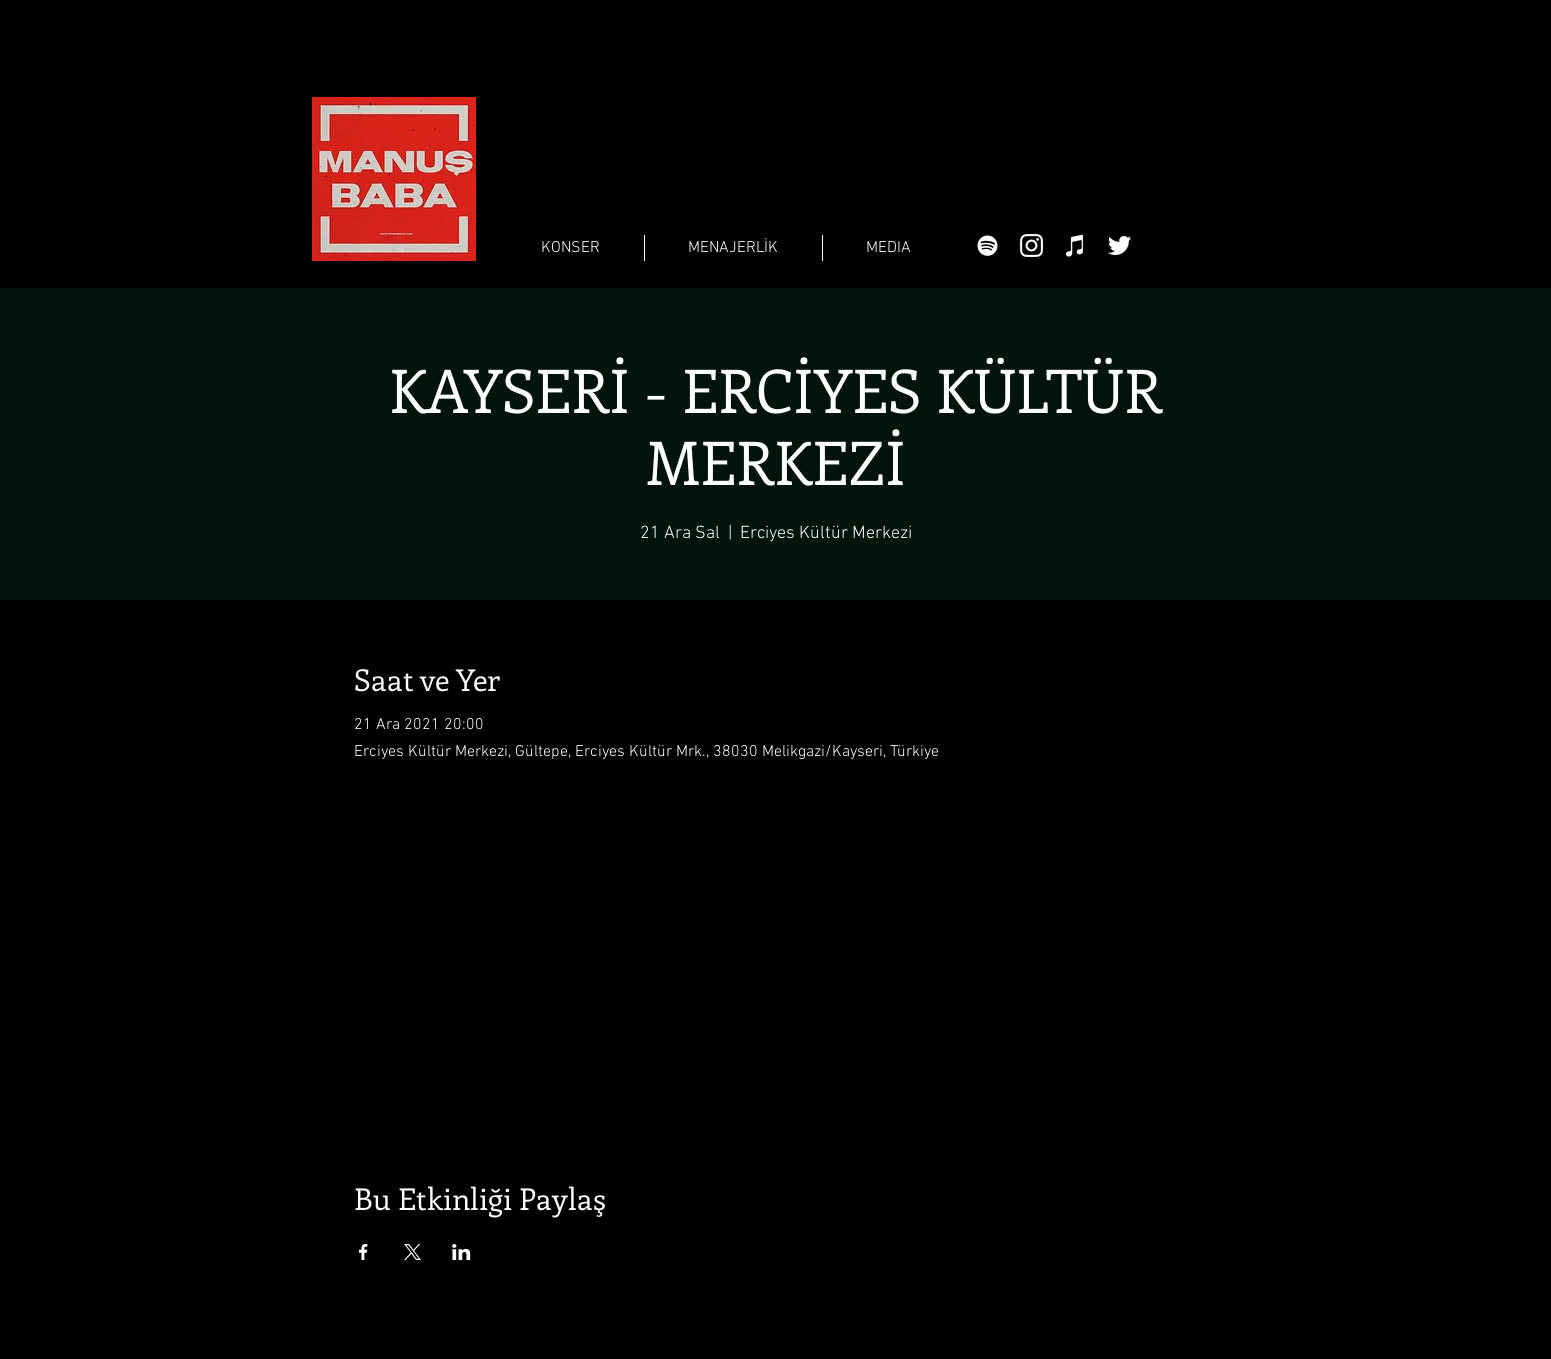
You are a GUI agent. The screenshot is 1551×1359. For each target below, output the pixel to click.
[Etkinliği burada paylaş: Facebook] (363, 1252)
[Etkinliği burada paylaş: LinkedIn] (461, 1252)
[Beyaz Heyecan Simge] (1119, 245)
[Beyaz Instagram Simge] (1031, 245)
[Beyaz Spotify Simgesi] (987, 245)
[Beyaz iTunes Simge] (1075, 245)
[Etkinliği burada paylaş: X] (412, 1252)
